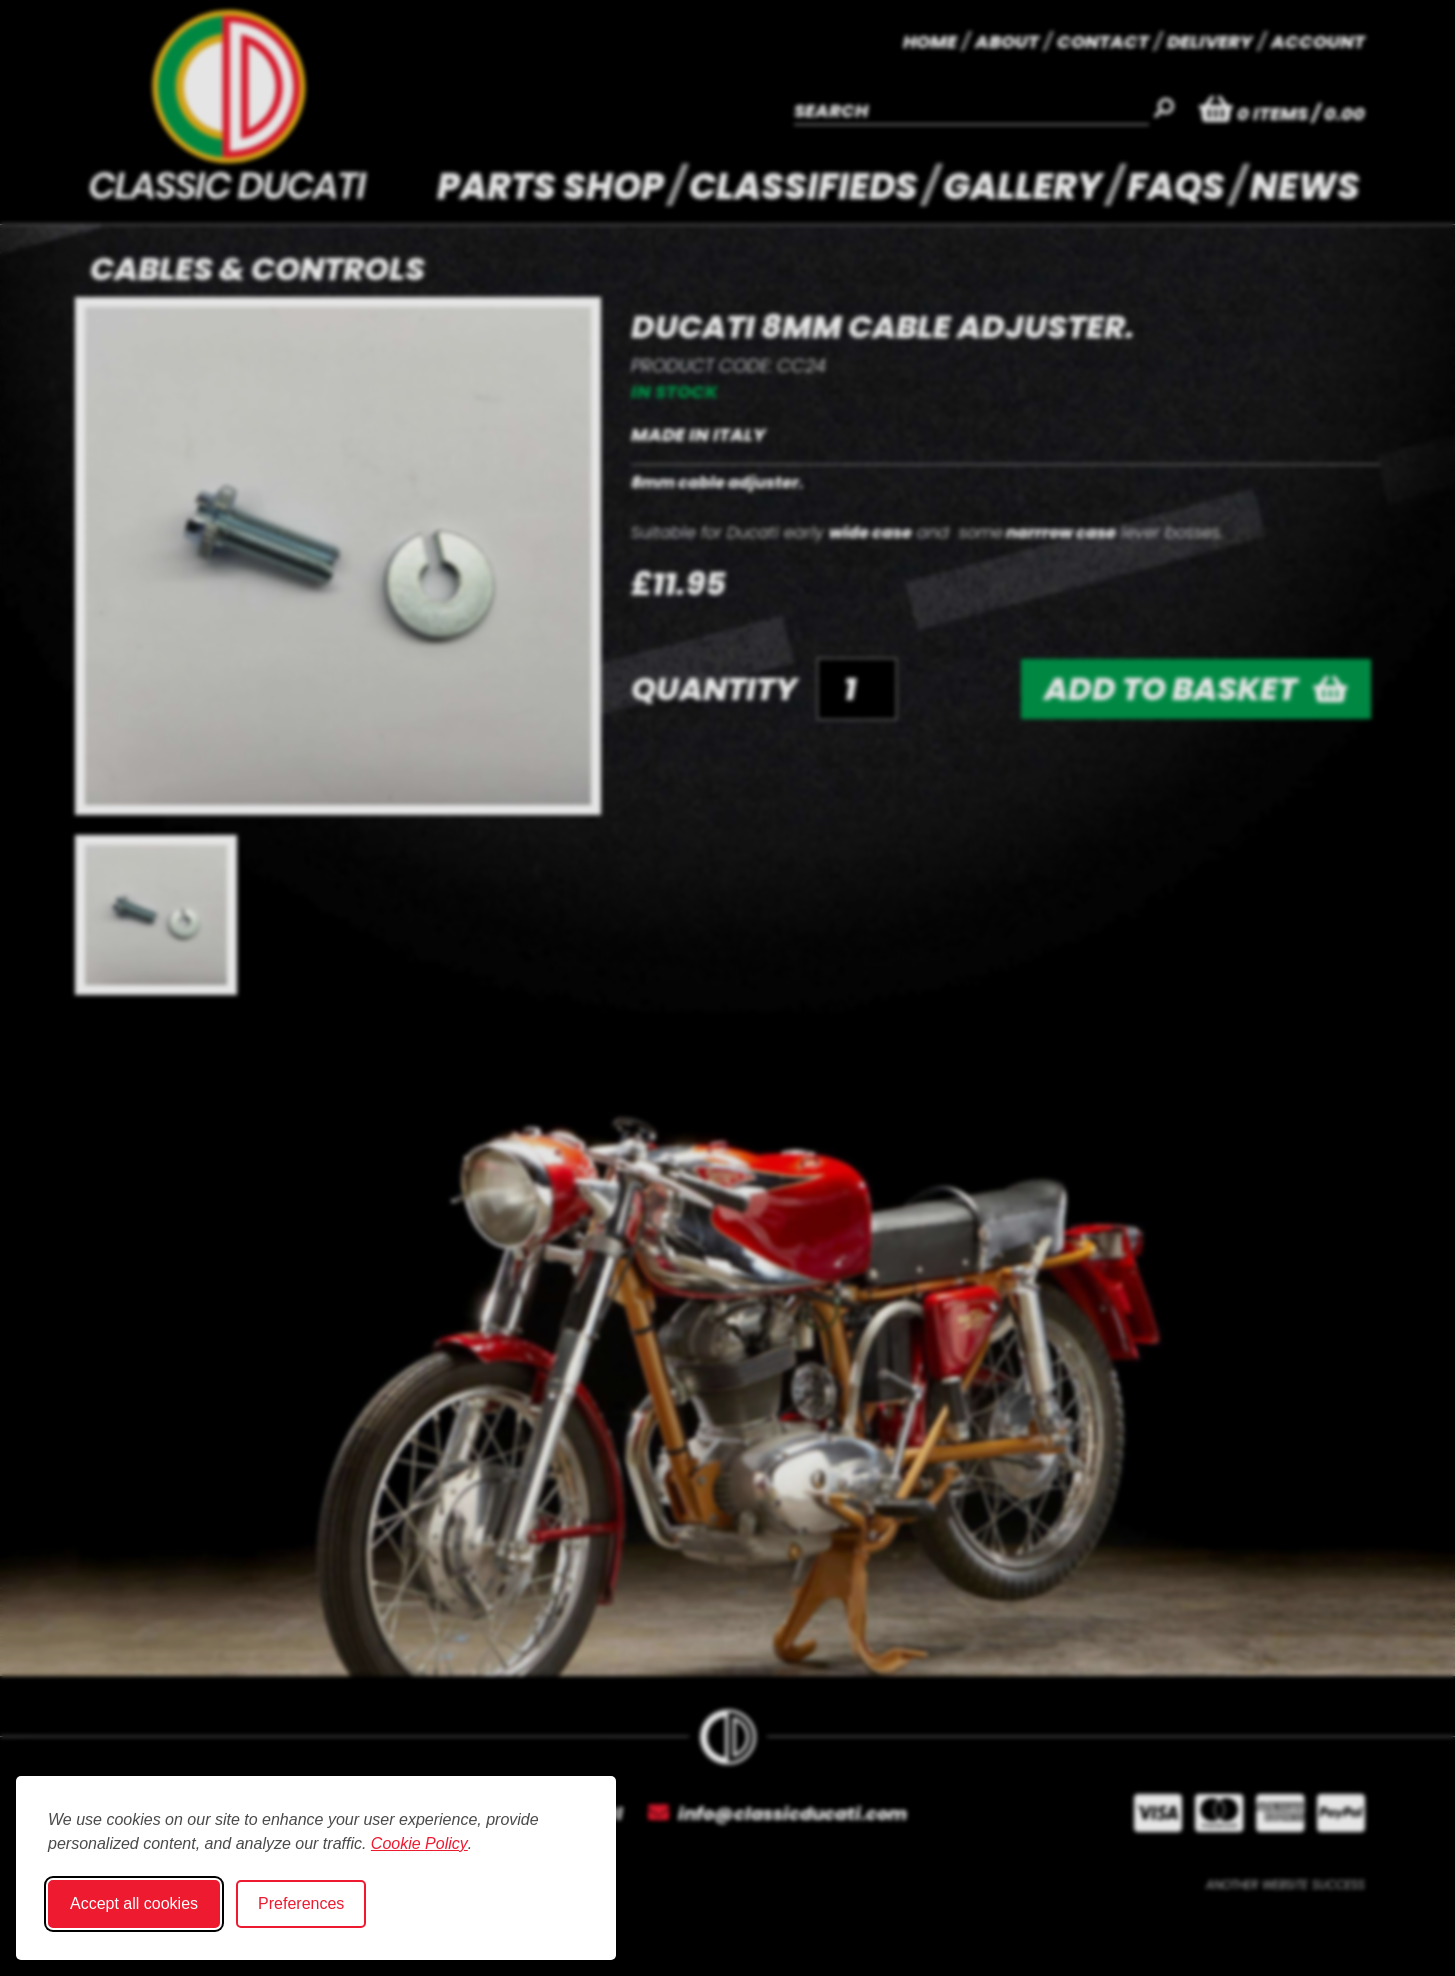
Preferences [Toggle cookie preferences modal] (301, 1903)
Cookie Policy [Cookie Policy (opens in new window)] (419, 1843)
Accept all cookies (134, 1903)
